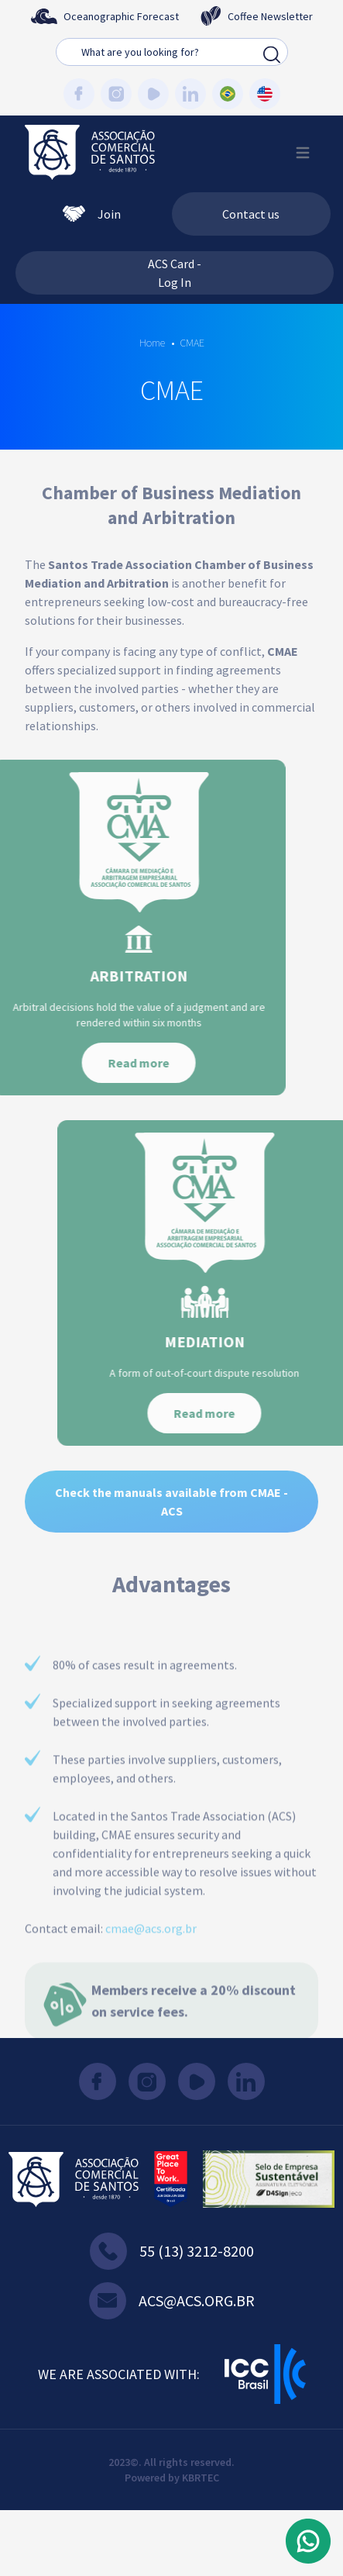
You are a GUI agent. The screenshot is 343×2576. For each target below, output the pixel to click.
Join (92, 213)
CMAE (192, 343)
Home (152, 343)
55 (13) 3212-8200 (172, 2251)
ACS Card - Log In (174, 273)
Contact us (251, 214)
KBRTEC (200, 2478)
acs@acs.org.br (172, 2300)
